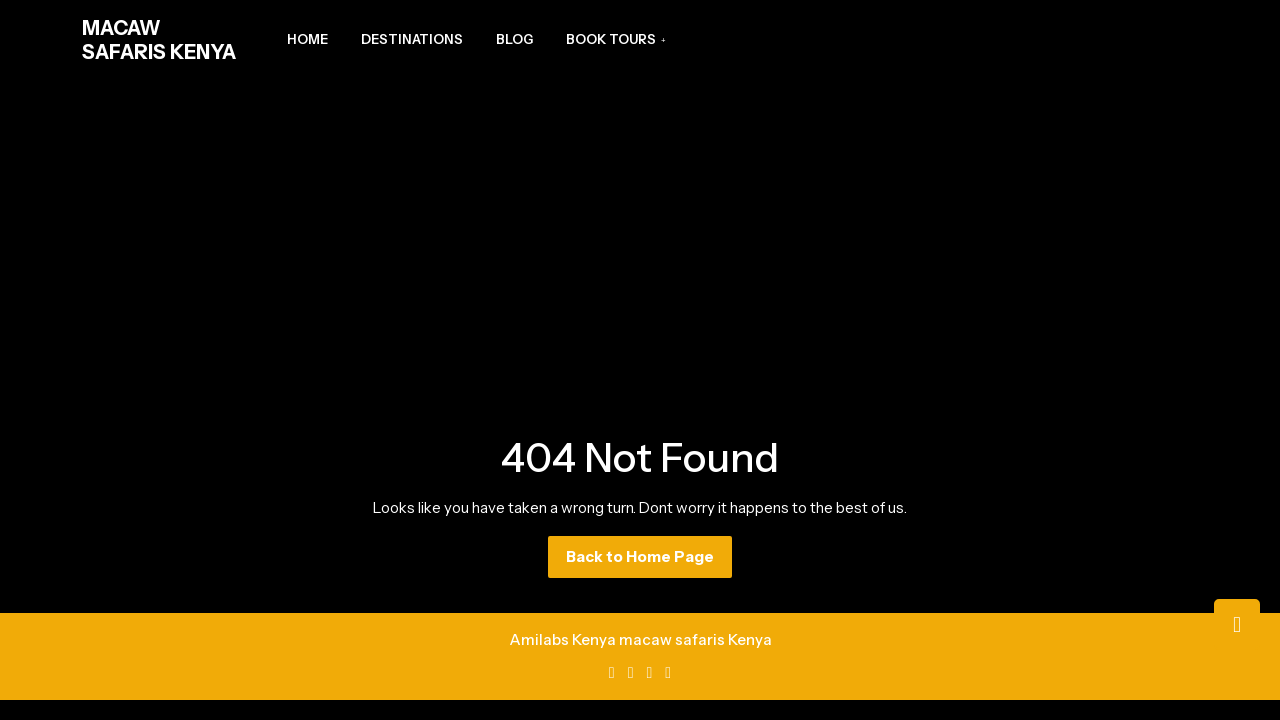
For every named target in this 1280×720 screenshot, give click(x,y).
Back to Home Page (649, 562)
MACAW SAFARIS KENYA (159, 40)
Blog (514, 39)
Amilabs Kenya (562, 639)
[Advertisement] (640, 230)
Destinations (412, 39)
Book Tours (611, 39)
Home (307, 39)
